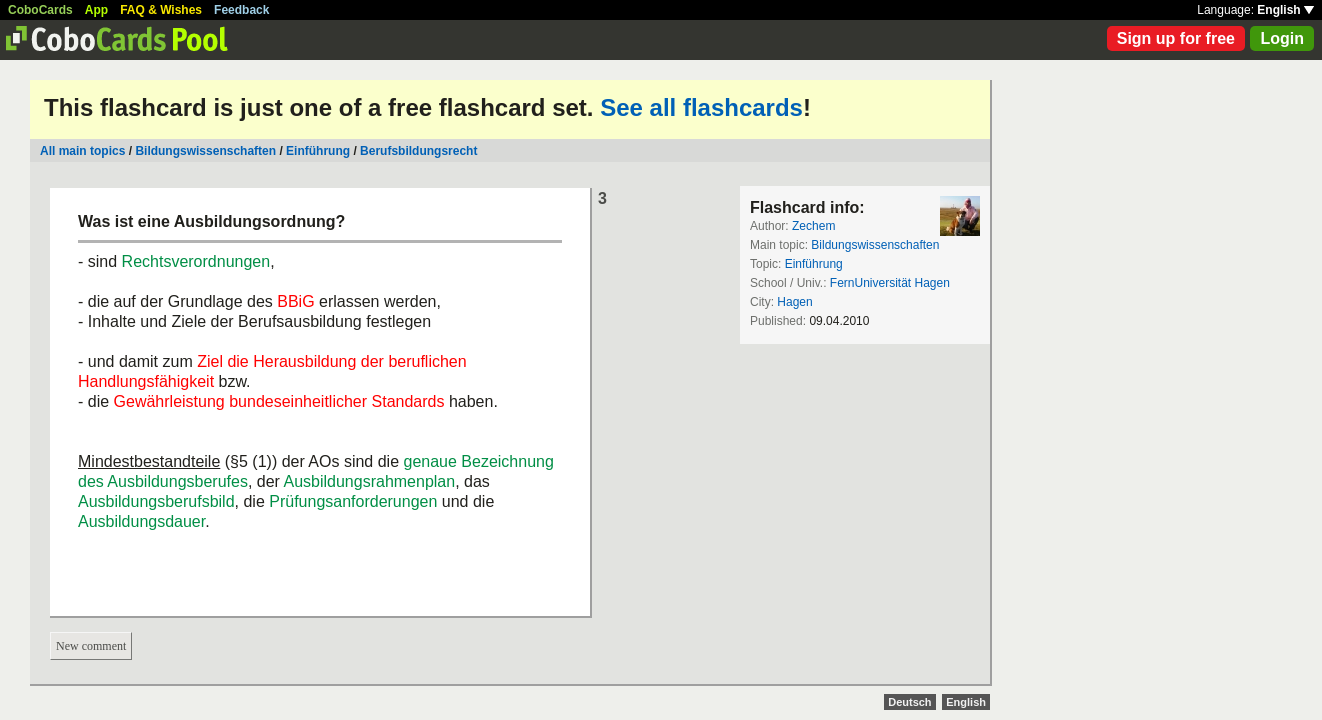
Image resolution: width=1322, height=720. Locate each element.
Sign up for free (1176, 38)
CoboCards (40, 10)
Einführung (318, 151)
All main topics (82, 151)
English (1285, 10)
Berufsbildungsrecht (418, 151)
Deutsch (909, 702)
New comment (91, 646)
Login (1282, 38)
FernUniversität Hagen (890, 283)
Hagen (794, 302)
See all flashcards (701, 107)
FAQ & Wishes (161, 10)
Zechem (813, 226)
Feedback (241, 10)
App (96, 10)
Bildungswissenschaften (205, 151)
